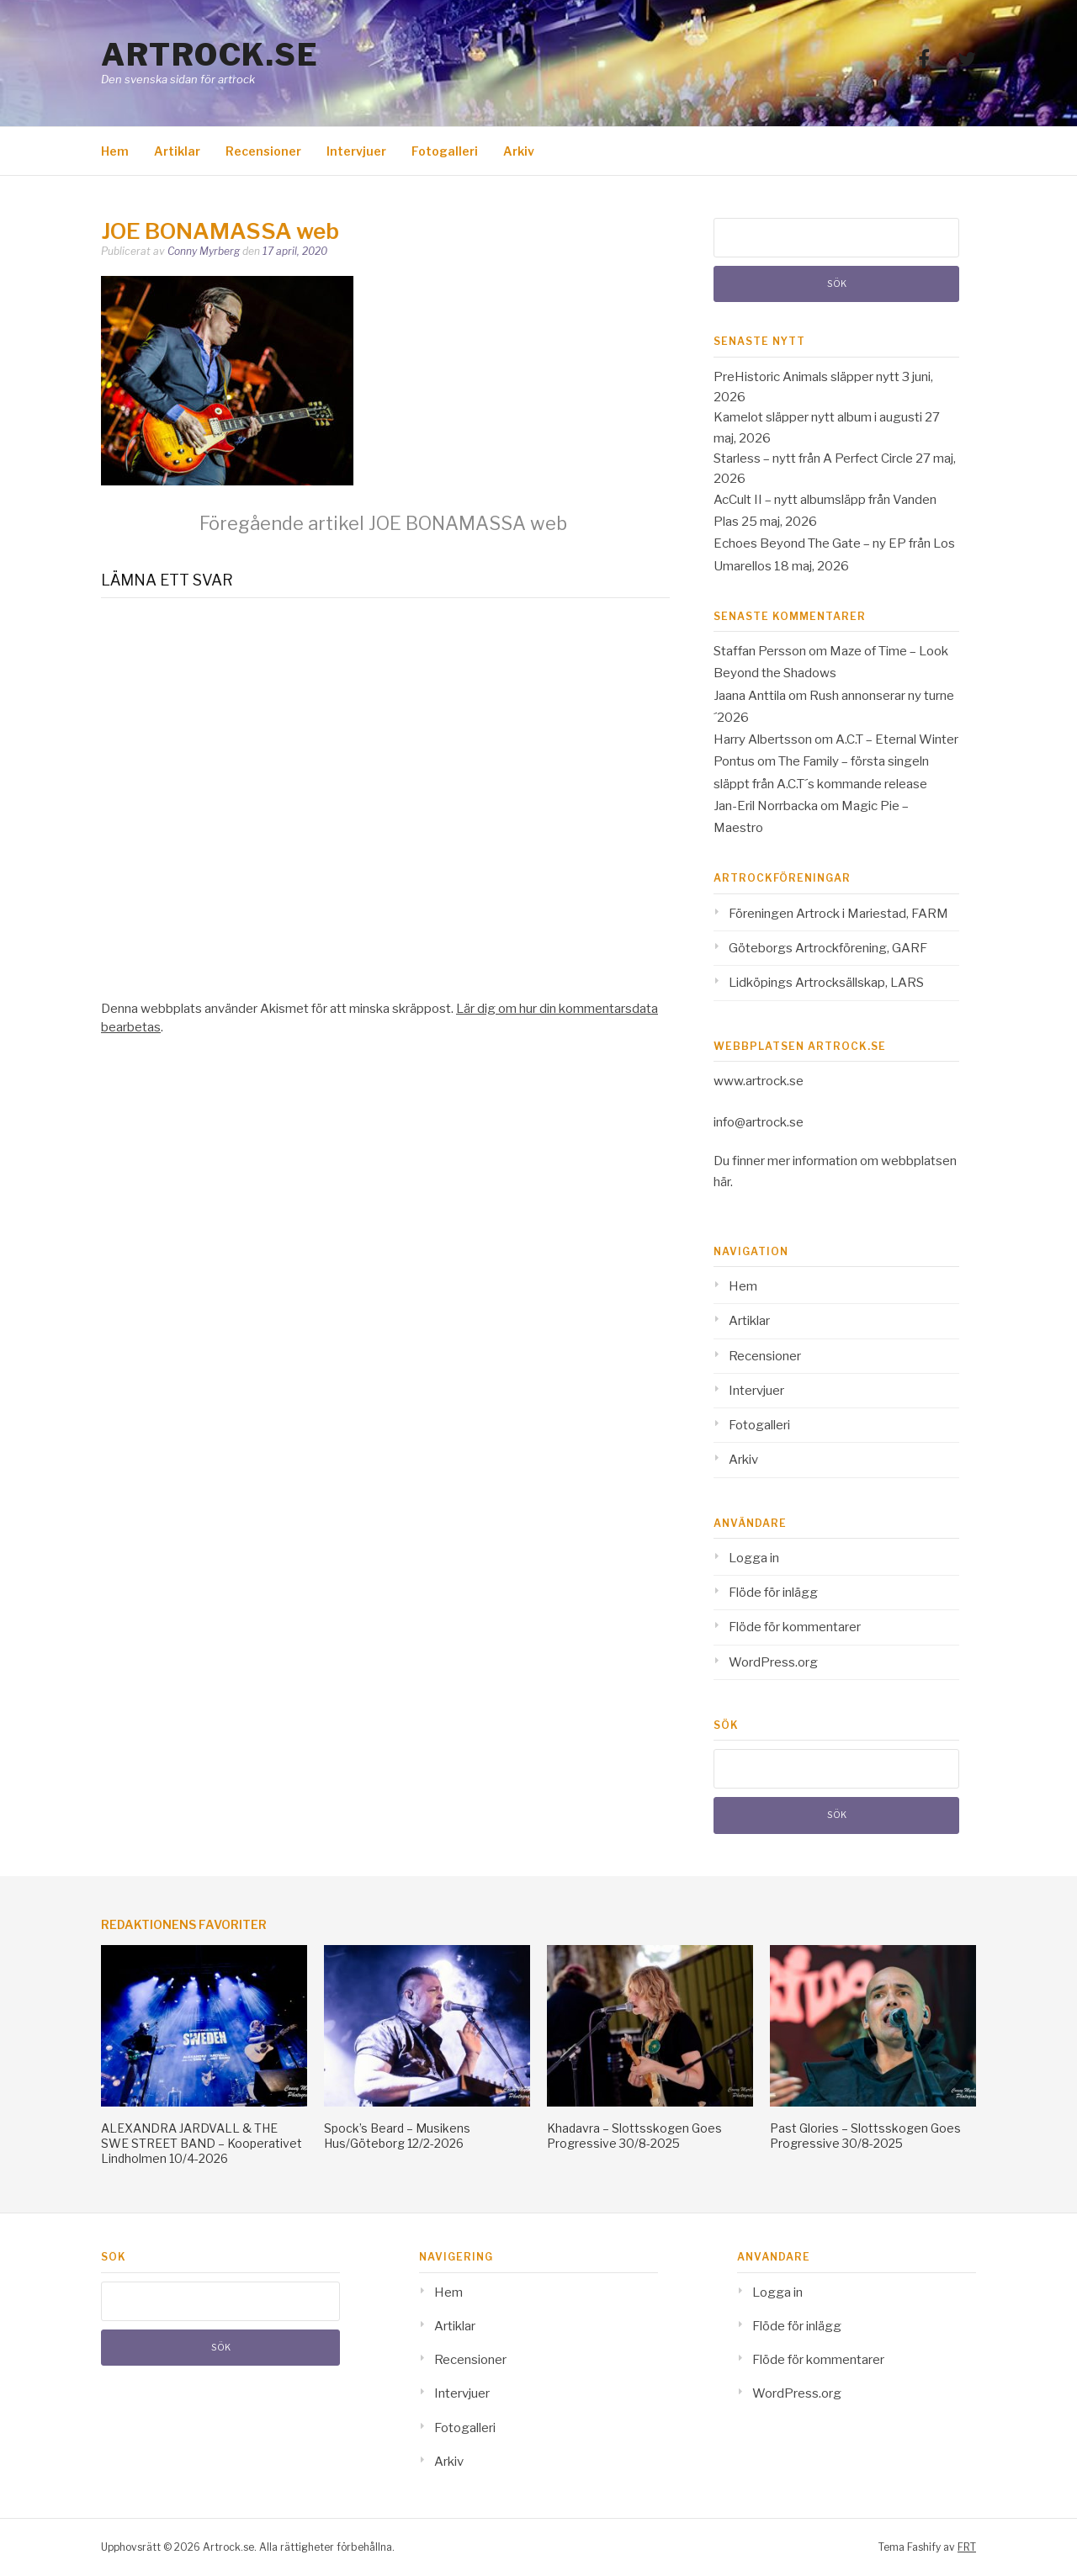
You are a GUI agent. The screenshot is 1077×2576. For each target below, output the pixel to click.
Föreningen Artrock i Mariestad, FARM (838, 913)
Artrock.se (209, 54)
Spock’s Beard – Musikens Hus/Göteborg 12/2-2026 (397, 2135)
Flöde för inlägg (773, 1592)
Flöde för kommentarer (795, 1627)
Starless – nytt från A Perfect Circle (813, 458)
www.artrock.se (759, 1081)
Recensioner (263, 151)
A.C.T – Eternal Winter (897, 739)
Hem (115, 151)
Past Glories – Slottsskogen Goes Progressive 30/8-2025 (865, 2135)
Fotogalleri (444, 151)
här (722, 1182)
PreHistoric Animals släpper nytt (806, 376)
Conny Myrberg (203, 251)
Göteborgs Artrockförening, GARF (828, 948)
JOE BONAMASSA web (383, 523)
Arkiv (518, 151)
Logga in (754, 1558)
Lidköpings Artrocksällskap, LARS (826, 982)
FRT (967, 2547)
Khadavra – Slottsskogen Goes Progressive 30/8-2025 (634, 2135)
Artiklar (177, 151)
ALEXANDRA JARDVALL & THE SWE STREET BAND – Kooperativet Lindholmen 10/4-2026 (201, 2143)
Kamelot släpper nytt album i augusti (818, 417)
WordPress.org (773, 1662)
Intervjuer (356, 151)
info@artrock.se (759, 1122)
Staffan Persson (760, 651)
